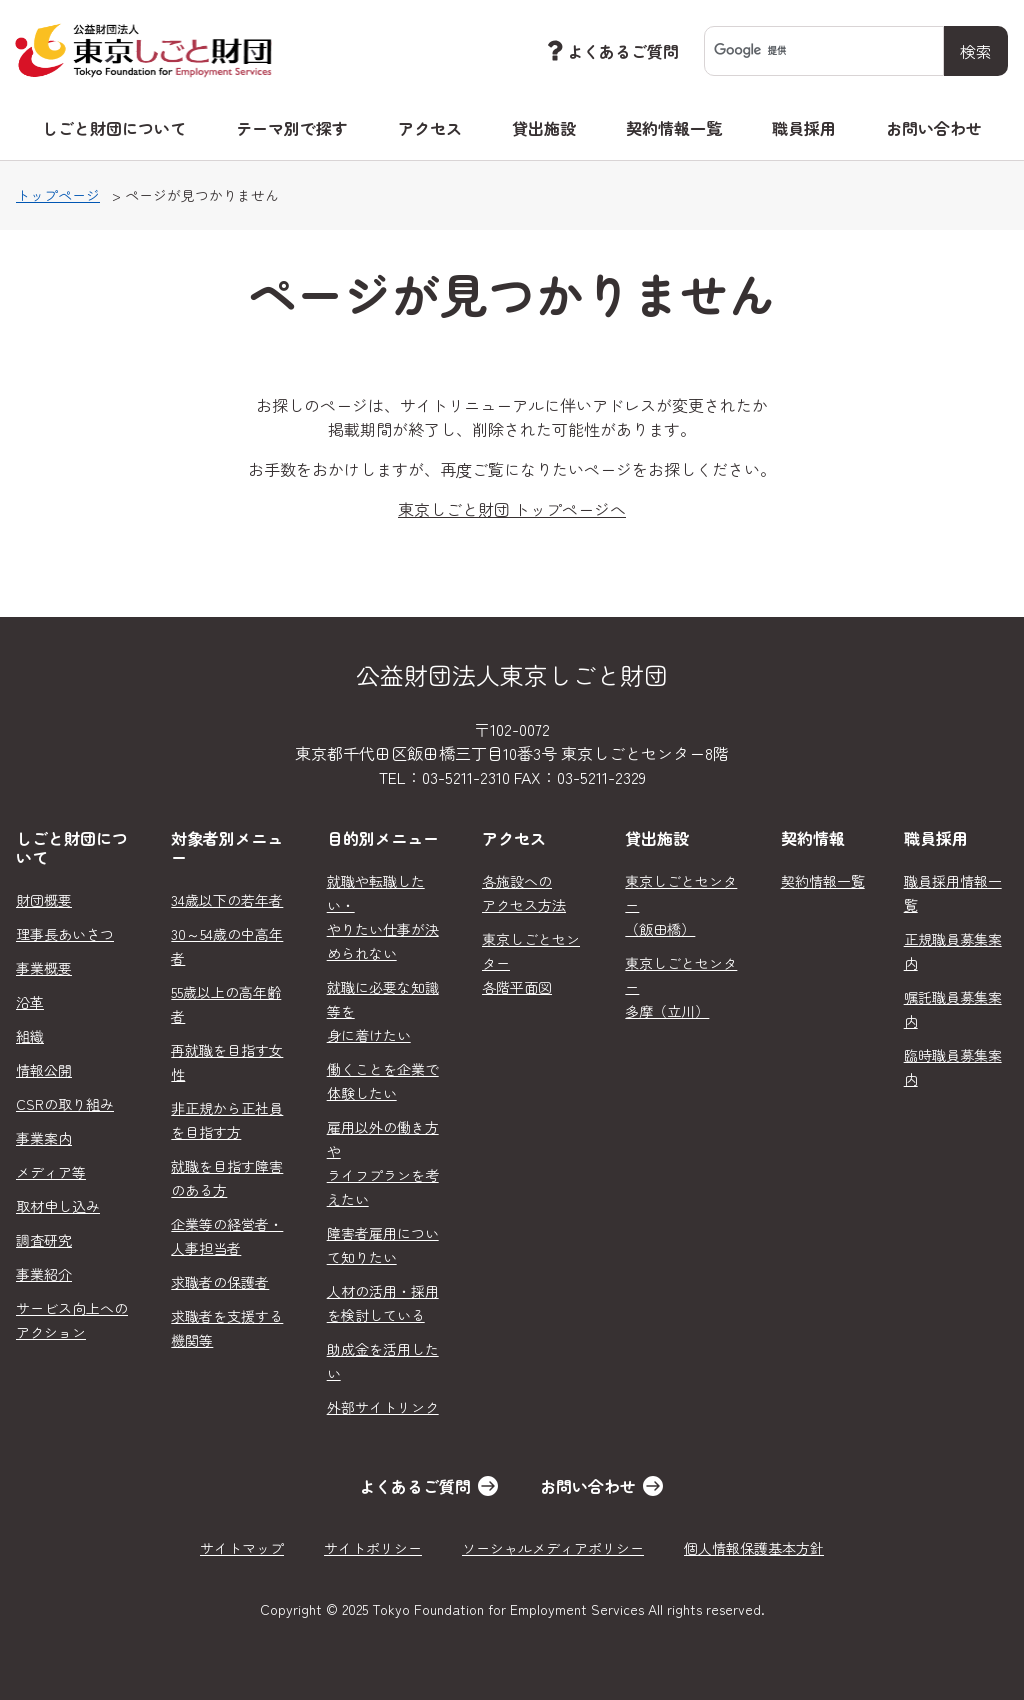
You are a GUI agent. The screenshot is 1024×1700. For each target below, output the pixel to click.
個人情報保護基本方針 (754, 1548)
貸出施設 (544, 128)
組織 (30, 1036)
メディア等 (51, 1172)
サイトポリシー (373, 1548)
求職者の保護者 (220, 1282)
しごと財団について (114, 128)
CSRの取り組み (65, 1104)
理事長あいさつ (65, 934)
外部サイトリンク (383, 1407)
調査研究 (44, 1240)
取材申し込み (58, 1206)
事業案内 (44, 1138)
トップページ (58, 195)
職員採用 (804, 128)
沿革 (30, 1002)
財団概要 (44, 900)
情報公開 (44, 1070)
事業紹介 (44, 1274)
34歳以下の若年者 (227, 900)
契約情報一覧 (674, 128)
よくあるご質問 (611, 50)
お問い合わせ (934, 128)
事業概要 (44, 968)
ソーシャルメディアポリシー (553, 1548)
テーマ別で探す (292, 128)
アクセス (430, 128)
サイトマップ (242, 1548)
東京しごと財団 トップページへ (512, 509)
